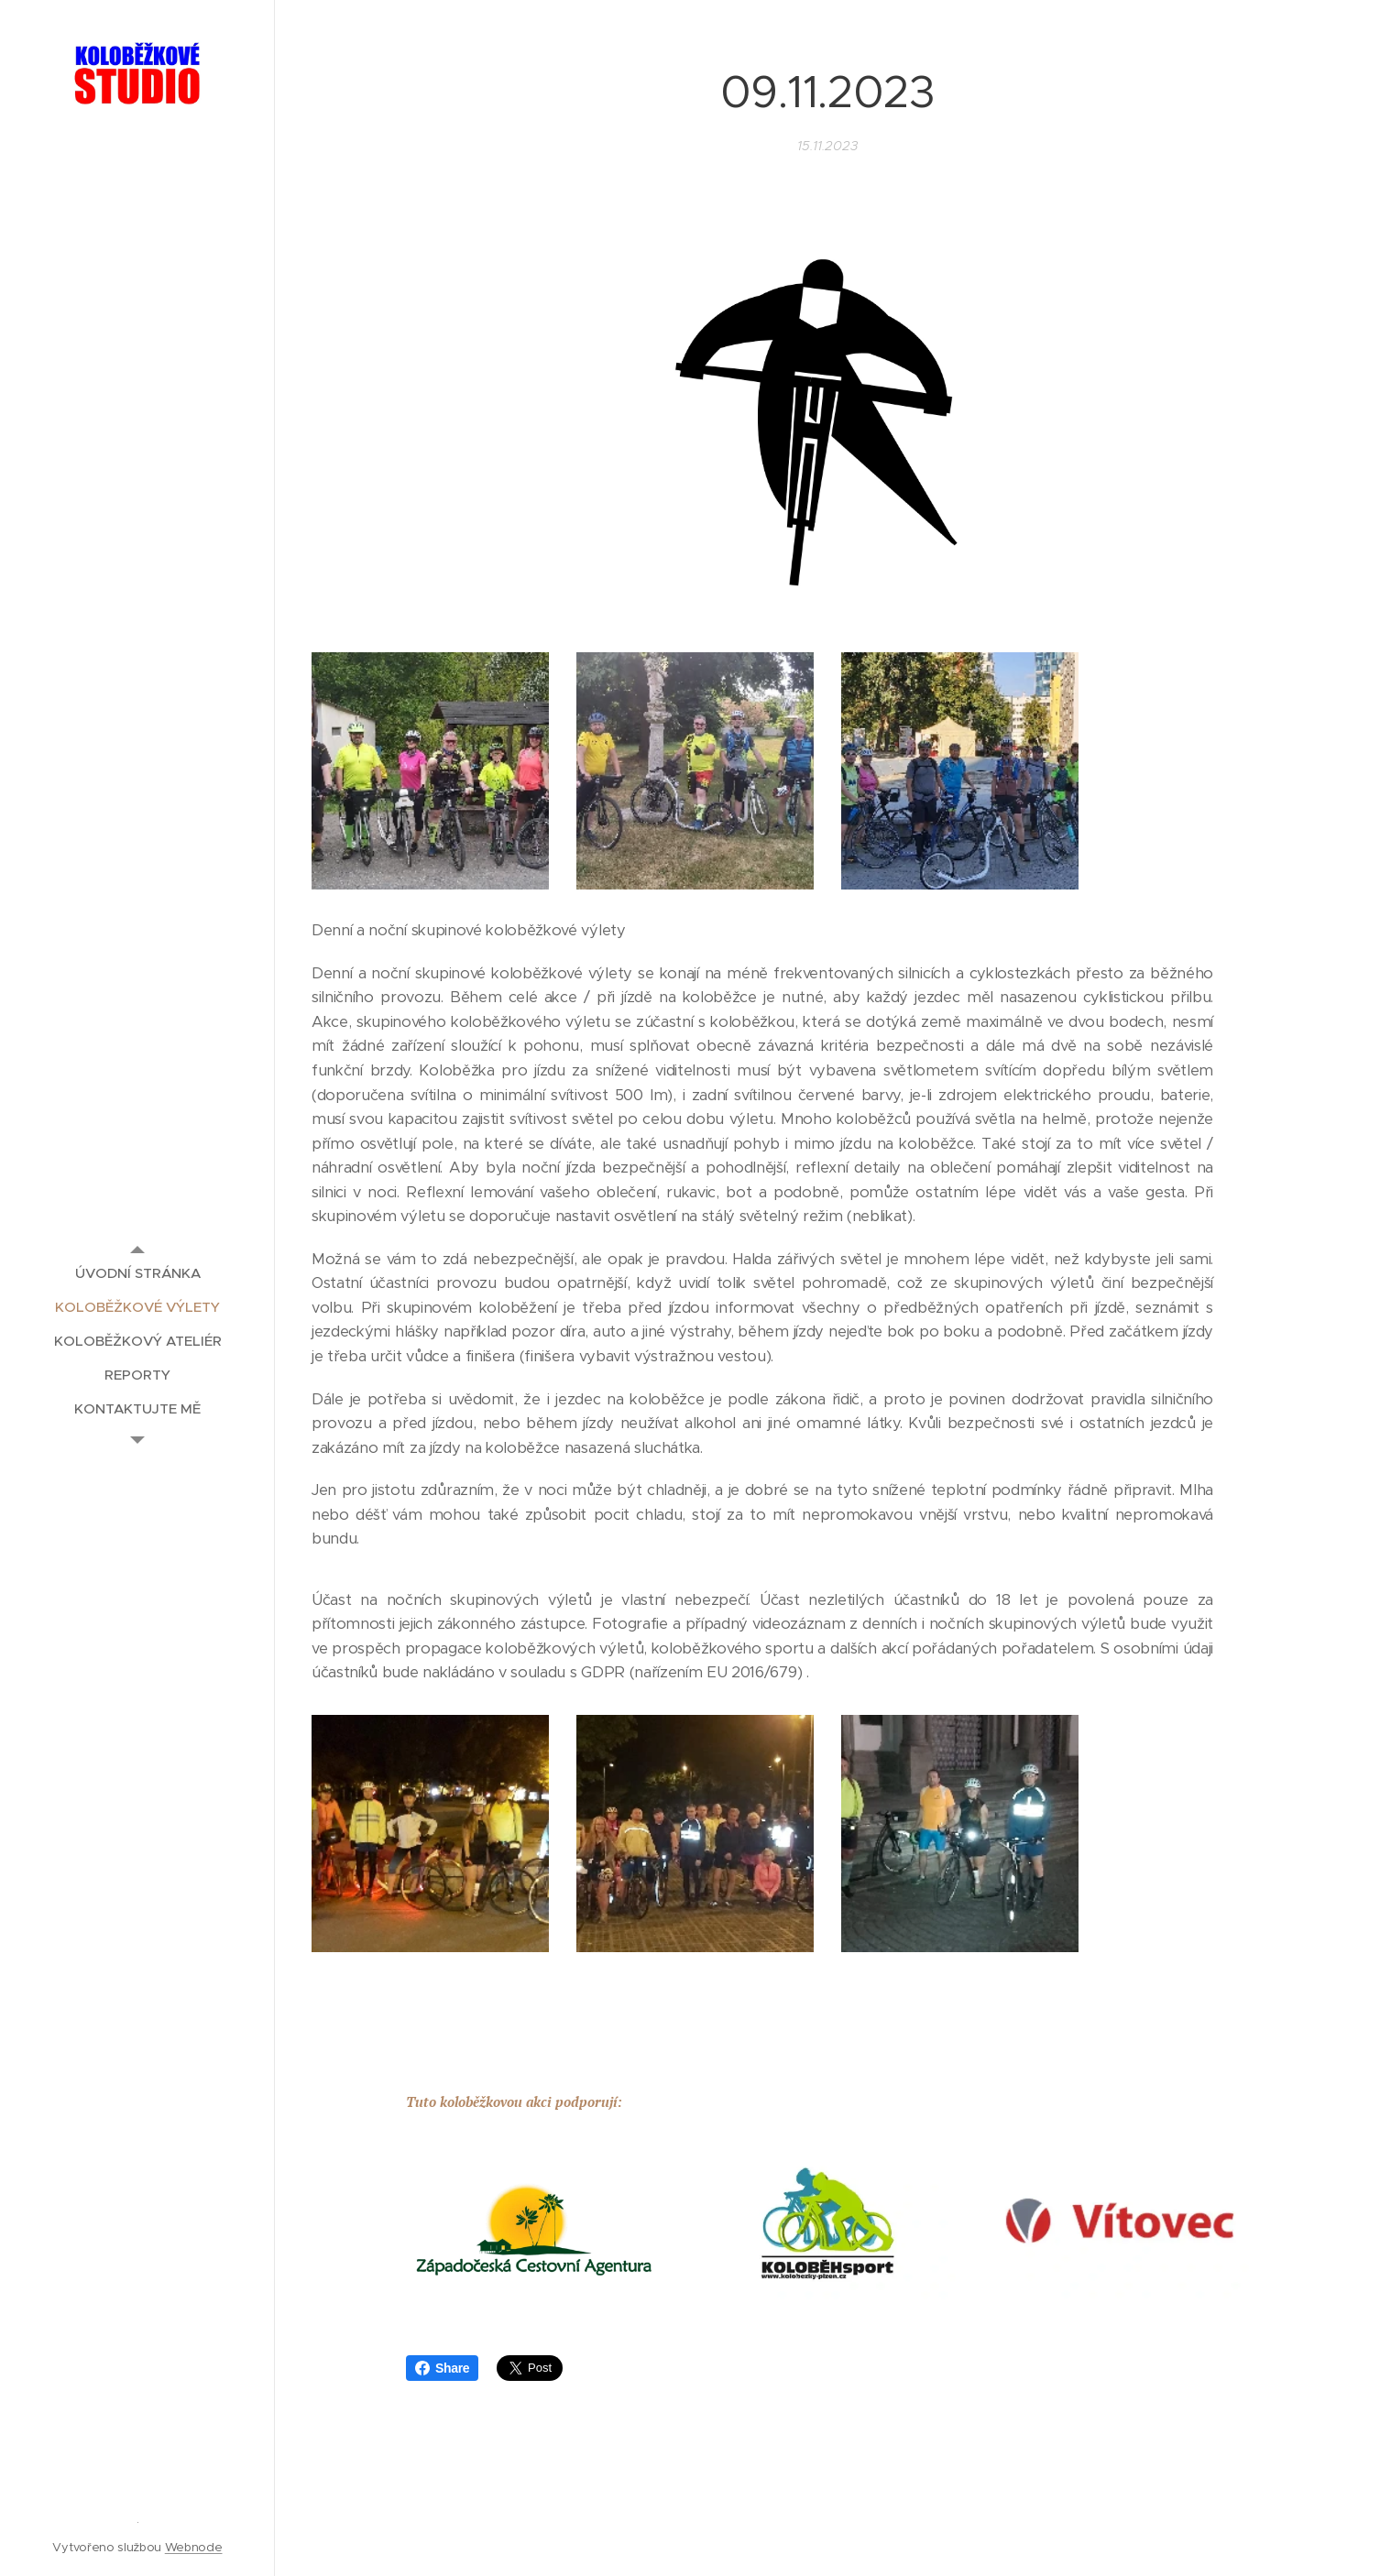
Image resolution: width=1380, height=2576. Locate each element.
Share (442, 2368)
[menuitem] (137, 1272)
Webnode (194, 2547)
